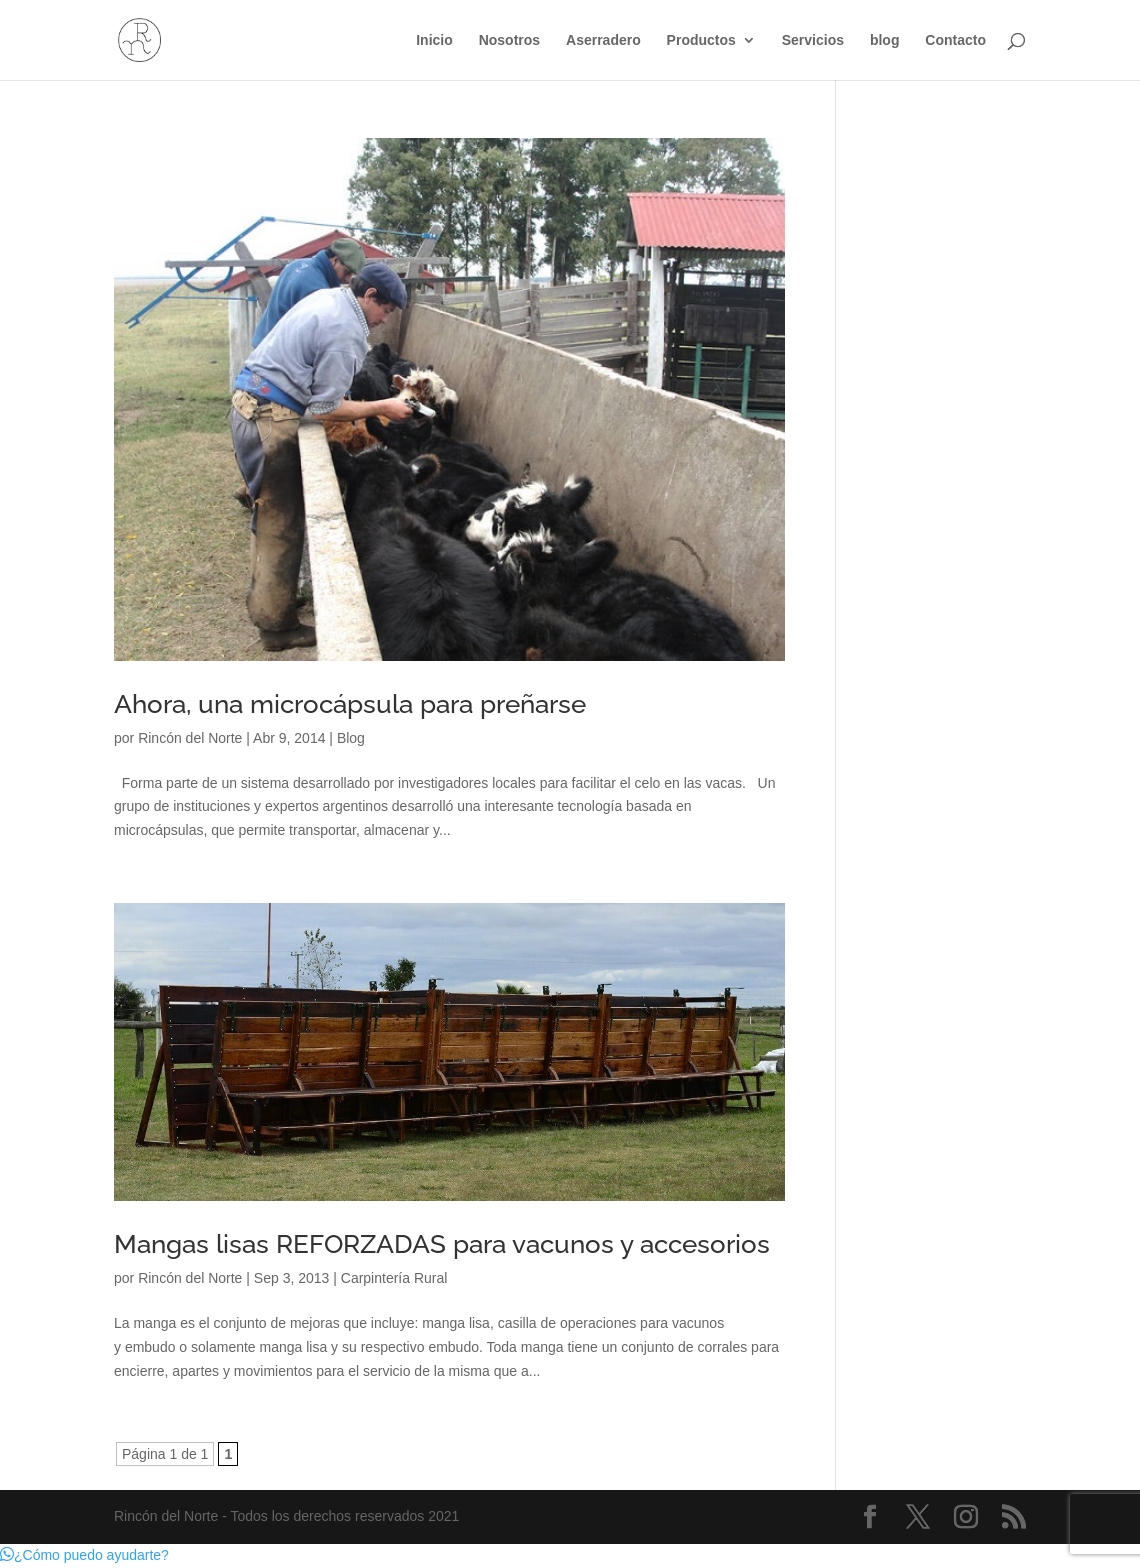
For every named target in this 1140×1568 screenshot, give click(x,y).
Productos (701, 40)
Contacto (955, 40)
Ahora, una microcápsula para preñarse (350, 704)
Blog (351, 738)
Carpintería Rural (394, 1278)
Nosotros (509, 40)
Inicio (434, 40)
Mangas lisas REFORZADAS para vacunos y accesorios (442, 1244)
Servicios (813, 40)
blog (885, 40)
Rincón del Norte (190, 738)
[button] (84, 1555)
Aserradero (603, 40)
